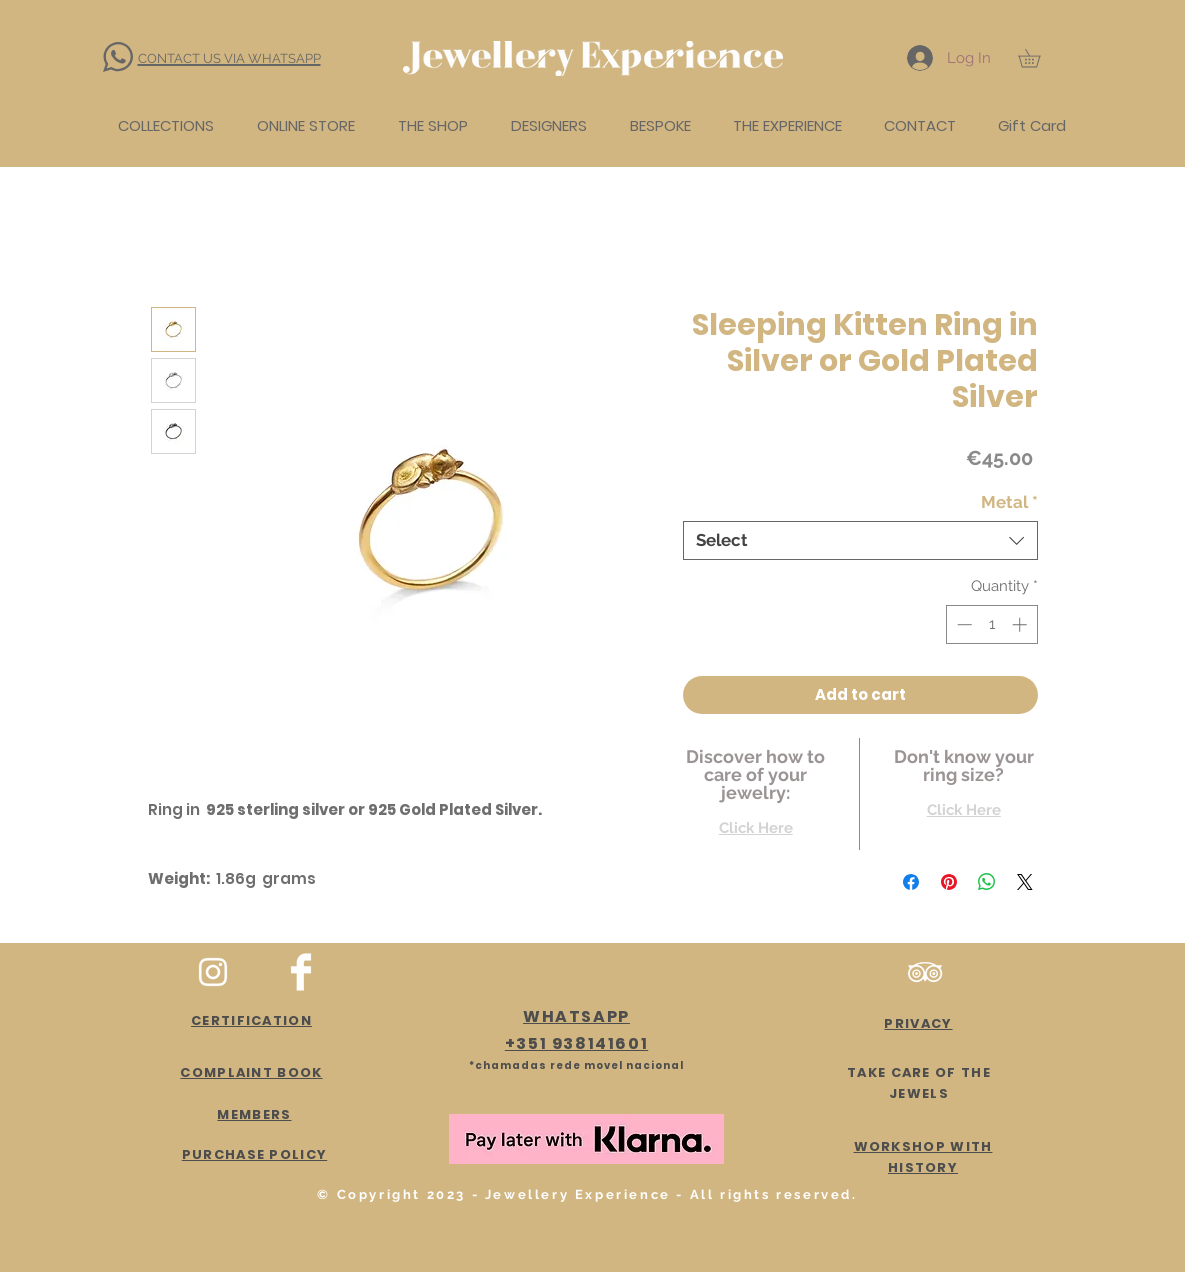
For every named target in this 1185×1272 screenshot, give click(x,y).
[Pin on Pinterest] (949, 882)
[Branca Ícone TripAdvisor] (925, 972)
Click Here (756, 828)
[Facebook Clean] (301, 972)
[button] (1038, 58)
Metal (1009, 502)
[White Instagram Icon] (213, 972)
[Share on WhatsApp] (987, 882)
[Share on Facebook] (911, 882)
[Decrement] (962, 624)
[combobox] (860, 540)
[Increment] (1021, 624)
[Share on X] (1025, 882)
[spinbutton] (991, 624)
